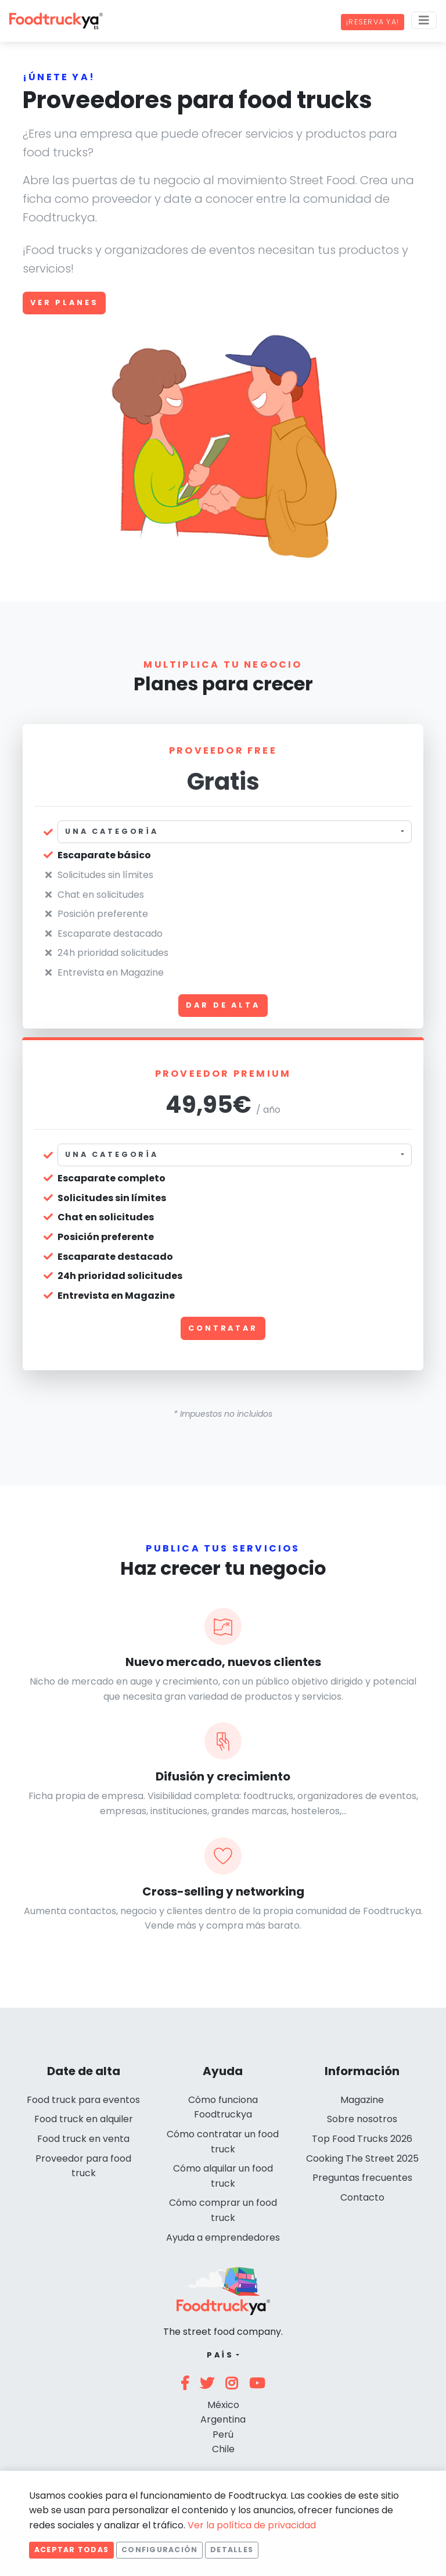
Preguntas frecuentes (362, 2177)
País (220, 2355)
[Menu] (424, 20)
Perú (223, 2434)
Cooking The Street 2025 (362, 2158)
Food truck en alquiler (83, 2119)
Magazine (362, 2099)
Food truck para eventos (83, 2099)
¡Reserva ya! (372, 22)
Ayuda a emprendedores (223, 2237)
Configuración (159, 2549)
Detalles (231, 2549)
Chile (223, 2449)
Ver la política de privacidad (252, 2525)
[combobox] (234, 832)
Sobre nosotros (362, 2119)
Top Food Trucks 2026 (362, 2138)
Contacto (362, 2197)
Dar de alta (223, 1005)
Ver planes (64, 302)
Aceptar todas (71, 2549)
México (223, 2405)
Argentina (223, 2419)
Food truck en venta (83, 2138)
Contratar (223, 1328)
